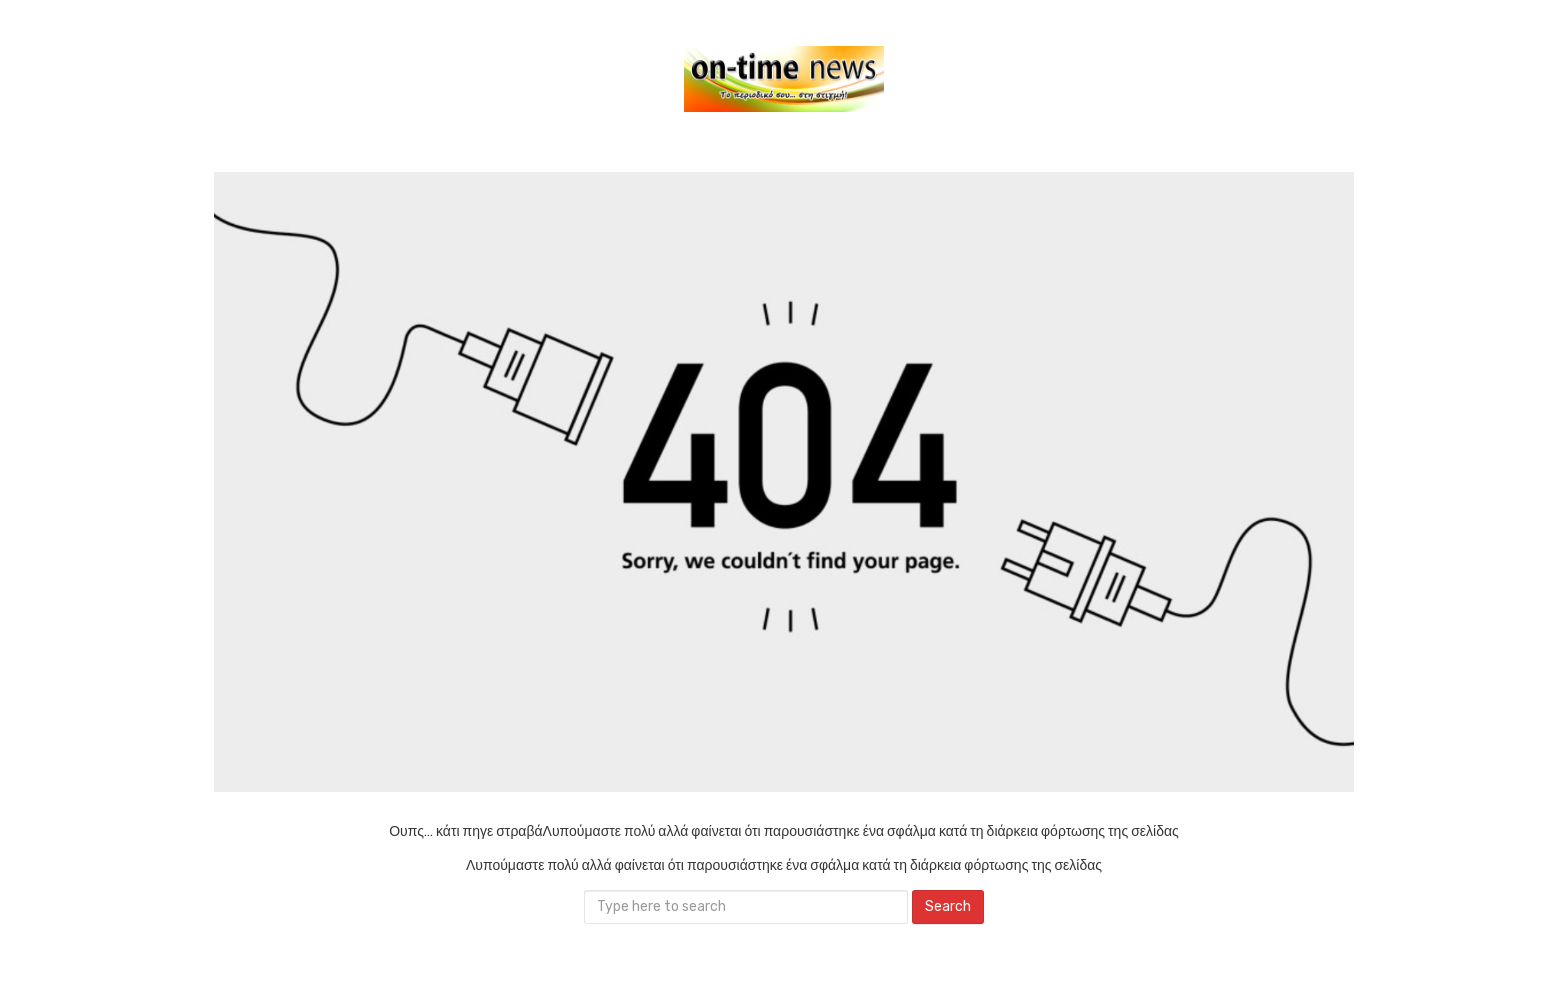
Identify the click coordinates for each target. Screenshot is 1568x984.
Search (948, 906)
